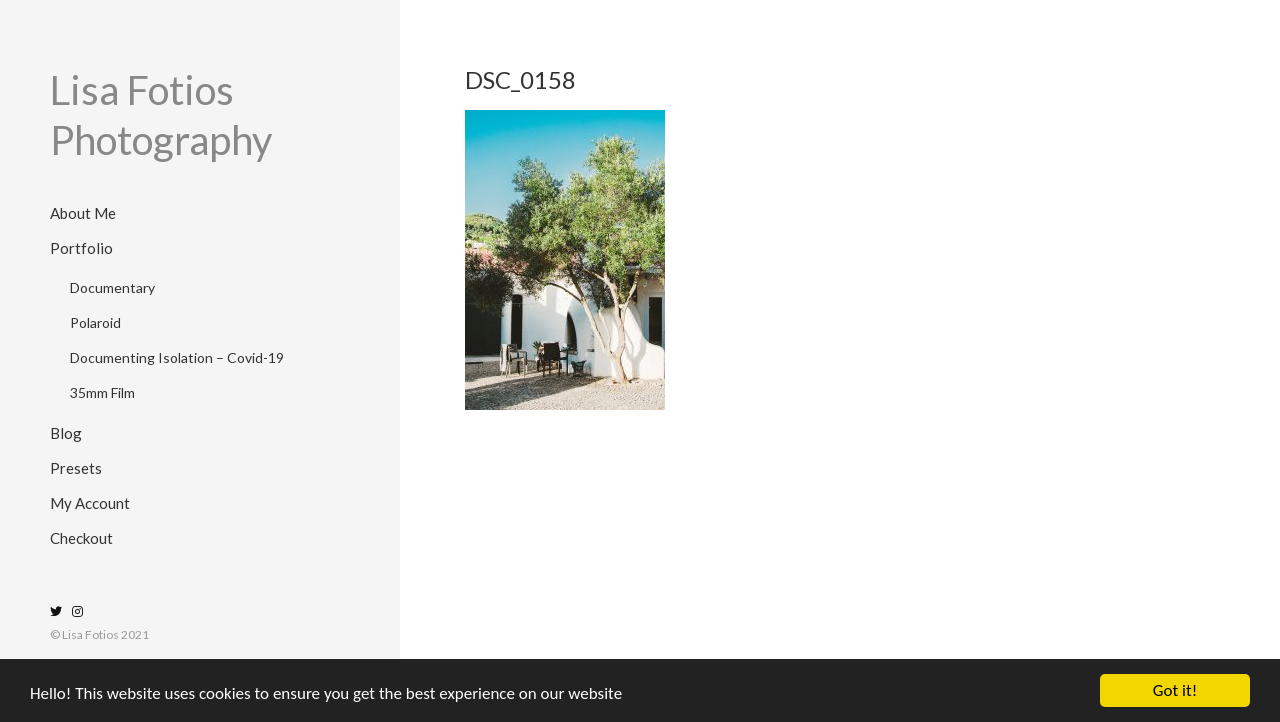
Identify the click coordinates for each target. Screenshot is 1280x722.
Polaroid (95, 322)
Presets (76, 468)
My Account (90, 503)
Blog (66, 433)
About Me (83, 213)
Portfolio (81, 248)
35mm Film (102, 392)
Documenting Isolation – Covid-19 (177, 357)
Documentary (112, 287)
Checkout (81, 538)
